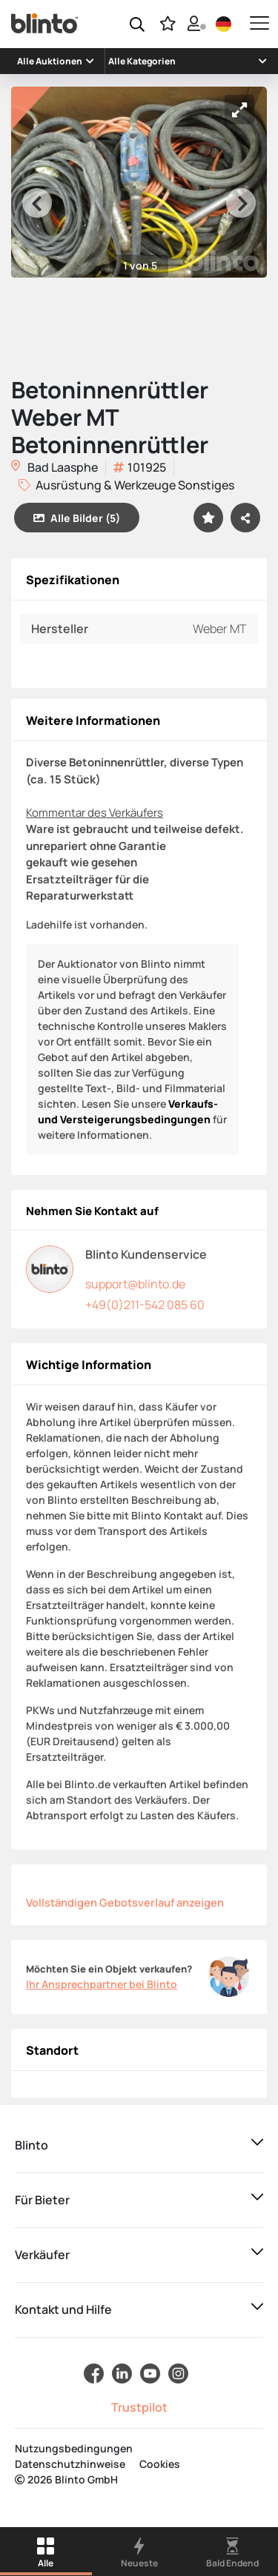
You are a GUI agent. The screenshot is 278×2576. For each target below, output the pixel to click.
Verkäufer (42, 2255)
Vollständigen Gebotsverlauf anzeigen (125, 1902)
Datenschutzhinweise (70, 2464)
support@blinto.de (135, 1284)
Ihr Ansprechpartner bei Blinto (101, 1984)
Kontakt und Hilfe (63, 2309)
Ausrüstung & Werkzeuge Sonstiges (126, 485)
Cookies (159, 2464)
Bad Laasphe (54, 468)
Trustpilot (139, 2407)
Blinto (31, 2145)
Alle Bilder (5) (76, 518)
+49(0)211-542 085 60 (145, 1305)
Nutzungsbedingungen (74, 2448)
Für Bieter (42, 2200)
